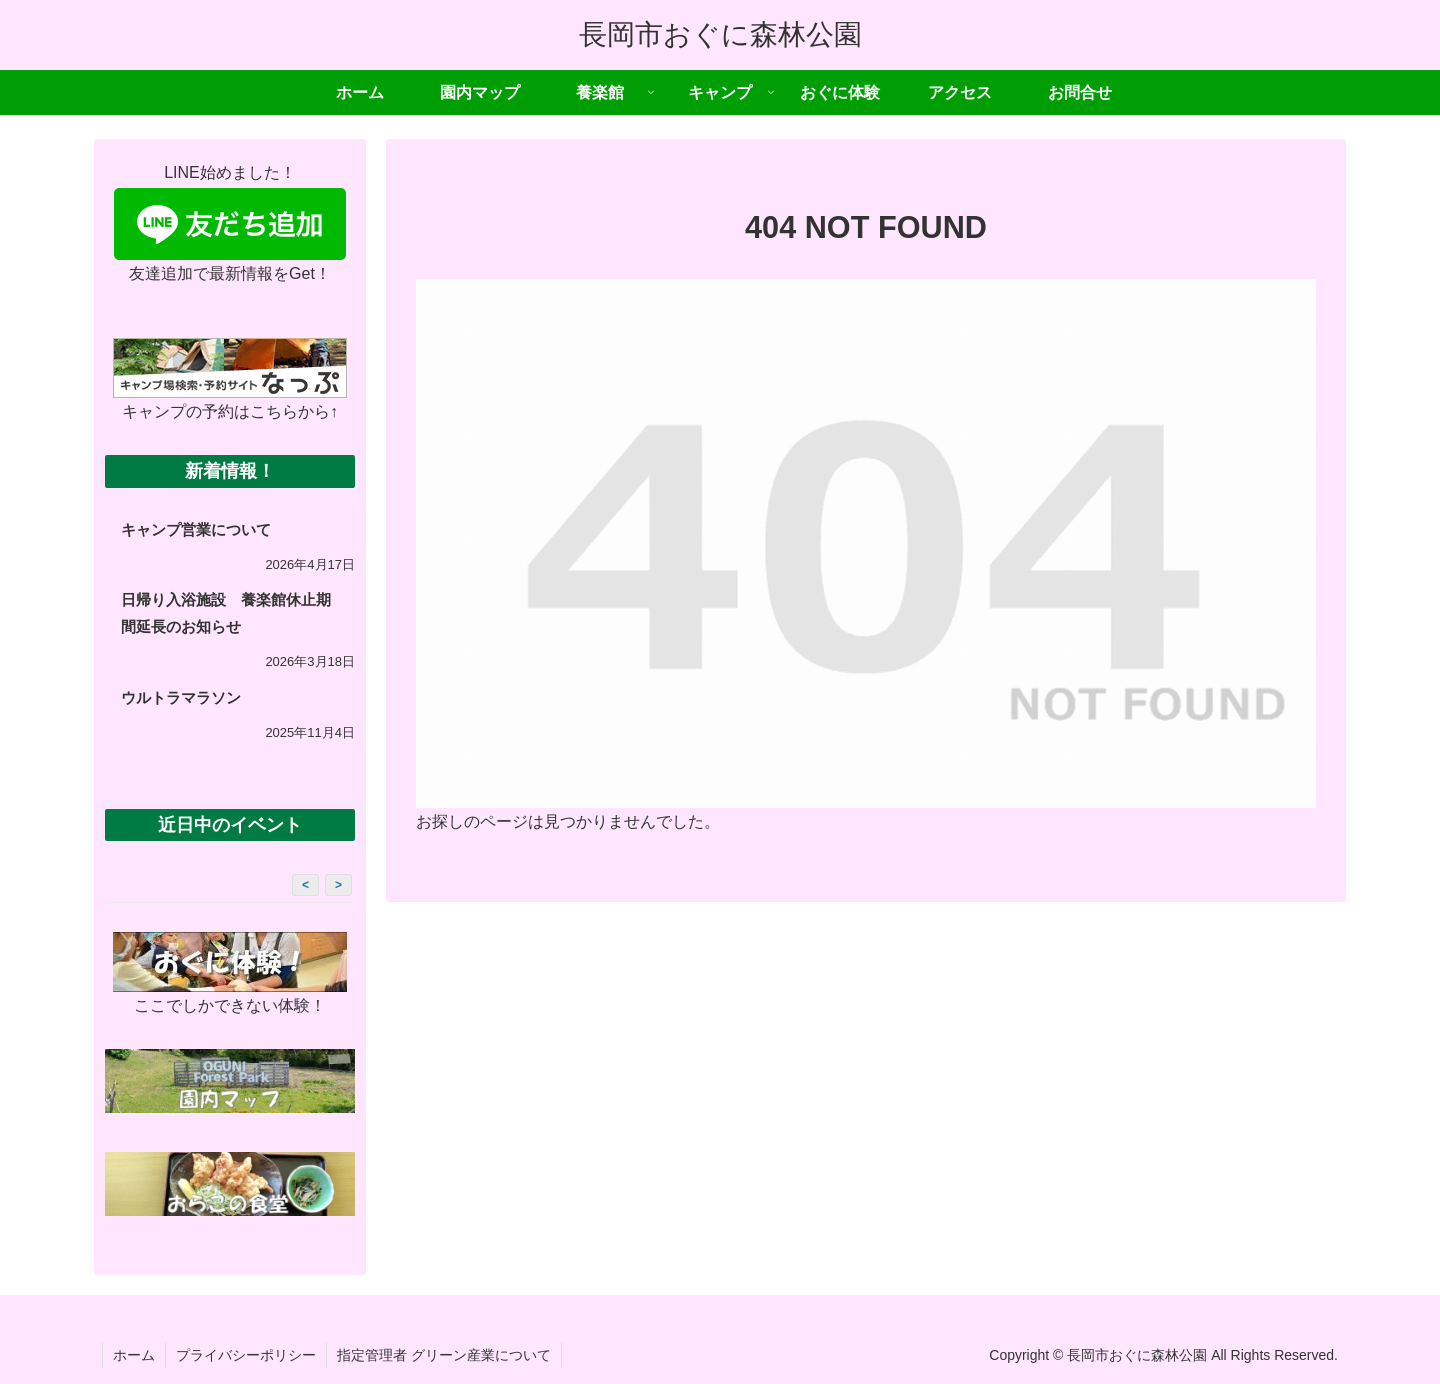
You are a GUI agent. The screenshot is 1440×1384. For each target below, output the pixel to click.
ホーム (134, 1355)
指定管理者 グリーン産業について (444, 1355)
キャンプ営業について (196, 529)
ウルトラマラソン (181, 697)
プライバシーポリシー (246, 1355)
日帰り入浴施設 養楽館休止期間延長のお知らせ (226, 613)
